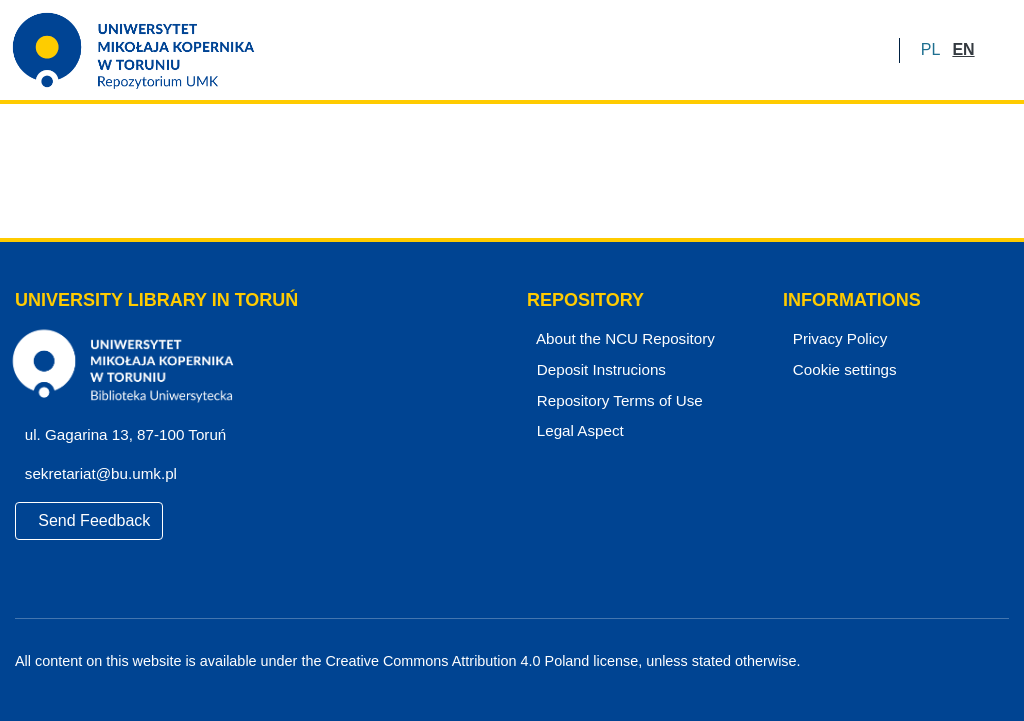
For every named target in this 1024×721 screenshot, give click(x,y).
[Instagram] (1001, 662)
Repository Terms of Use (616, 401)
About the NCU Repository (622, 339)
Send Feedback (89, 520)
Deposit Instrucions (599, 370)
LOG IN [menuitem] (844, 49)
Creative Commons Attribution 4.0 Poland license (477, 661)
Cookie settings (842, 370)
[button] (930, 50)
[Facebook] (932, 662)
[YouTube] (967, 662)
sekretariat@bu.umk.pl (107, 474)
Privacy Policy (837, 339)
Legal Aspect (576, 431)
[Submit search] (996, 50)
